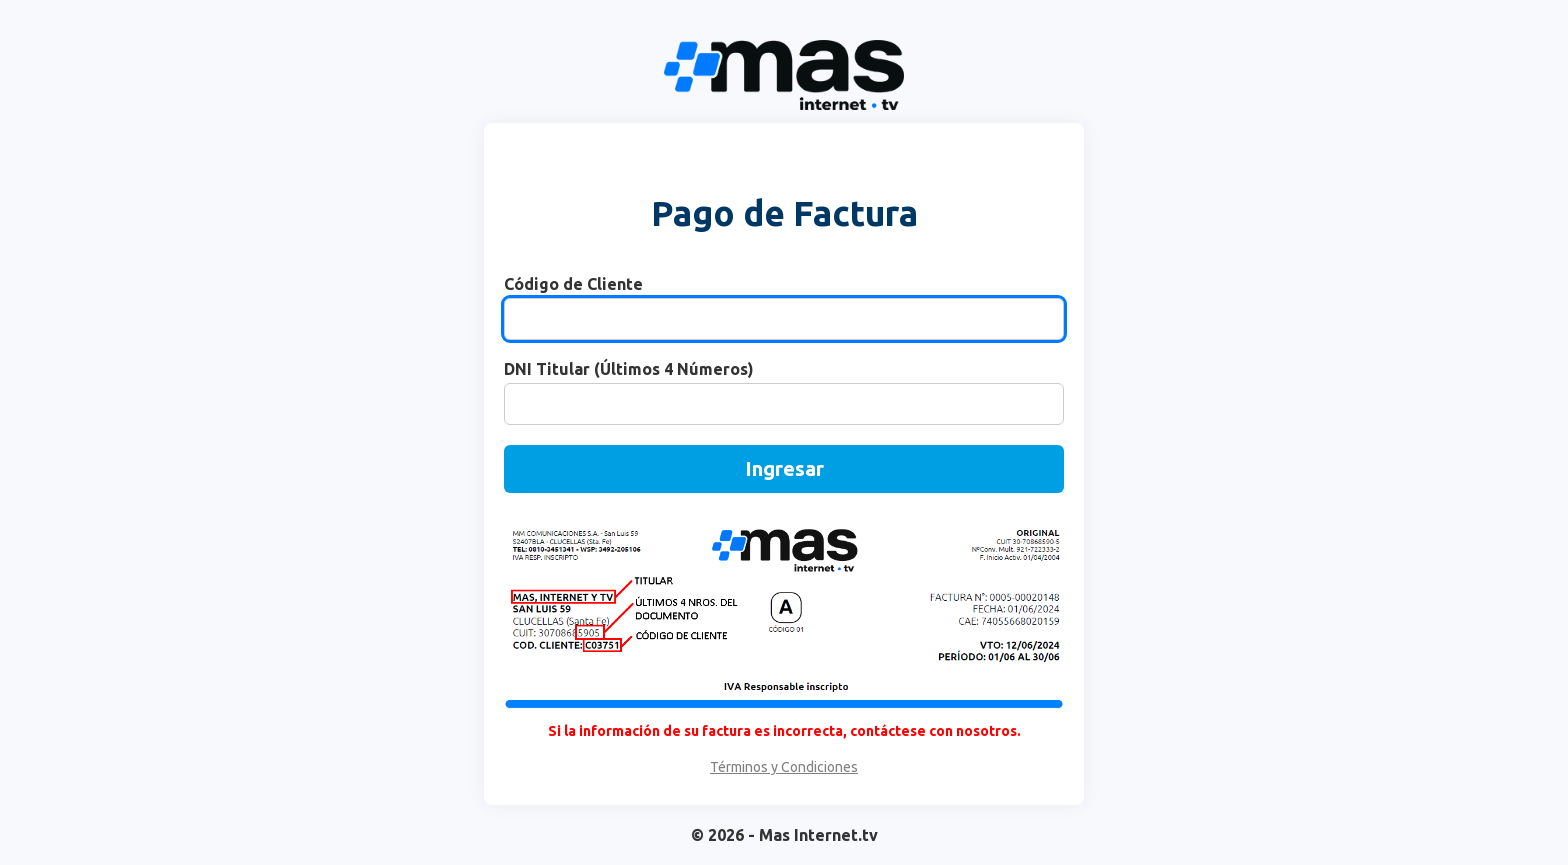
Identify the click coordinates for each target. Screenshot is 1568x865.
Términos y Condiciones (784, 767)
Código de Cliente (573, 284)
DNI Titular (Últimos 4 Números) (629, 369)
